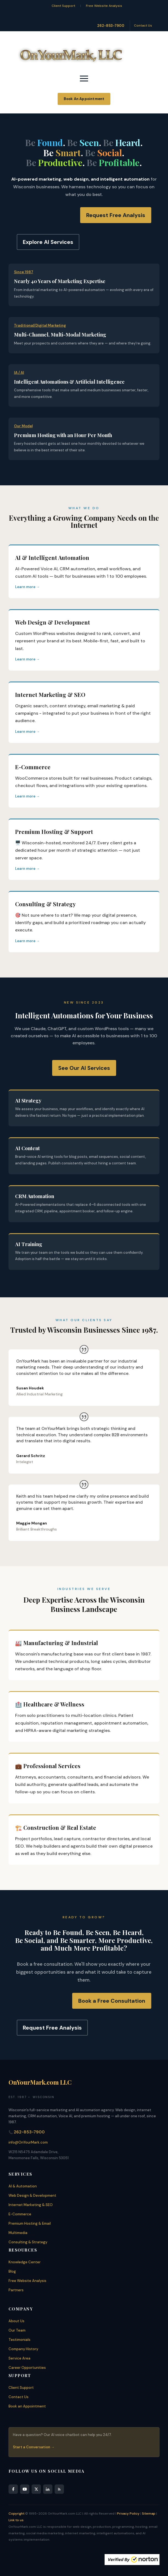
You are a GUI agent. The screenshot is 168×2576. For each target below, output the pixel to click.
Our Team (17, 2330)
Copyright (16, 2513)
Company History (23, 2349)
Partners (16, 2290)
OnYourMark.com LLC (40, 2082)
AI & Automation (23, 2186)
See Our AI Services (84, 1068)
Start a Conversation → (34, 2447)
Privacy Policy (128, 2513)
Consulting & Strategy (28, 2242)
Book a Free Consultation (111, 2000)
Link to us (16, 2520)
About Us (16, 2321)
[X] (36, 2489)
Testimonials (19, 2339)
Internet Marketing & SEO (31, 2204)
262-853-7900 (110, 25)
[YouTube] (24, 2489)
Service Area (19, 2358)
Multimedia (18, 2232)
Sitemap (148, 2513)
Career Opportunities (27, 2367)
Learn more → (27, 587)
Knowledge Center (25, 2262)
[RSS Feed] (59, 2489)
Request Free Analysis (115, 215)
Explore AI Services (48, 242)
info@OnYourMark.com (28, 2142)
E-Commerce (20, 2214)
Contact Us (143, 25)
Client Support (63, 6)
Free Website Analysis (104, 6)
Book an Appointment (27, 2406)
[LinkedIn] (47, 2489)
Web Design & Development (32, 2195)
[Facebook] (13, 2489)
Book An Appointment (84, 98)
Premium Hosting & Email (30, 2223)
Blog (12, 2271)
